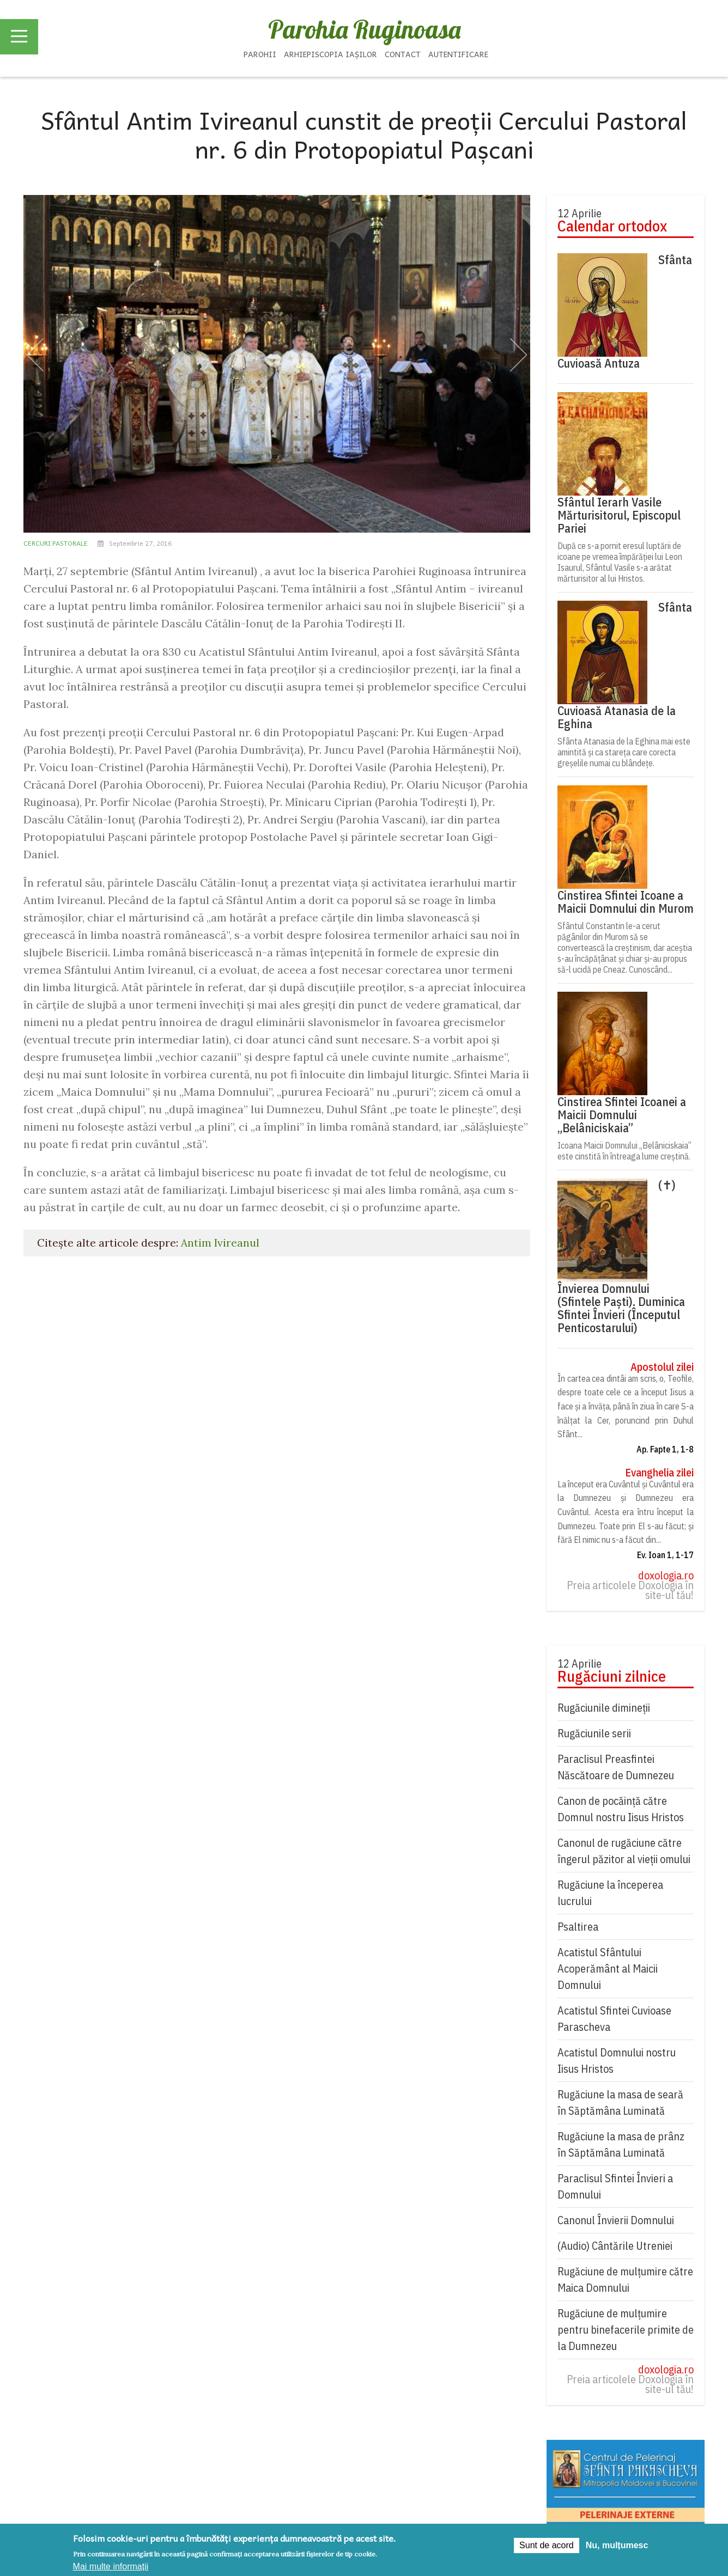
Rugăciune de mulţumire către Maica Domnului (625, 2279)
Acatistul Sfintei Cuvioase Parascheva (614, 2018)
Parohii (260, 54)
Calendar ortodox (612, 226)
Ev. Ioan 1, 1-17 (665, 1555)
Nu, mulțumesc (617, 2545)
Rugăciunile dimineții (603, 1707)
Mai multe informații (111, 2566)
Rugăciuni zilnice (611, 1676)
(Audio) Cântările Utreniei (614, 2245)
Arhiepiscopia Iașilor (330, 54)
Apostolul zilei (662, 1367)
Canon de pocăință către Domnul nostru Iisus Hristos (620, 1808)
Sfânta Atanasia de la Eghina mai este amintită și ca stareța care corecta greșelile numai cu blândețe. (623, 752)
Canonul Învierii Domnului (615, 2220)
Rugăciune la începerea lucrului (610, 1892)
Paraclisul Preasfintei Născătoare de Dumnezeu (615, 1767)
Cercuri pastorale (55, 543)
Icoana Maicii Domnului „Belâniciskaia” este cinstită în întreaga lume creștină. (624, 1151)
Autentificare (458, 54)
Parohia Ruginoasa (364, 29)
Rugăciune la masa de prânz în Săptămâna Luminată (620, 2144)
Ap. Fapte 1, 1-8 (665, 1449)
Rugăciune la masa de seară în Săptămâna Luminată (620, 2102)
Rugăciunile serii (594, 1733)
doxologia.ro (666, 1575)
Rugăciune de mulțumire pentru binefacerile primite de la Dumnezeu (625, 2329)
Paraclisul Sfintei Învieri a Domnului (615, 2186)
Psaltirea (577, 1926)
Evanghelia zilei (659, 1473)
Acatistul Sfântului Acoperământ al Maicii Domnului (607, 1968)
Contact (403, 54)
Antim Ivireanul (220, 1242)
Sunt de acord (546, 2545)
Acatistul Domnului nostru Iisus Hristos (616, 2060)
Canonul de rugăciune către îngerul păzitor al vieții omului (623, 1850)
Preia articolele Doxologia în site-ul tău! (630, 1590)
